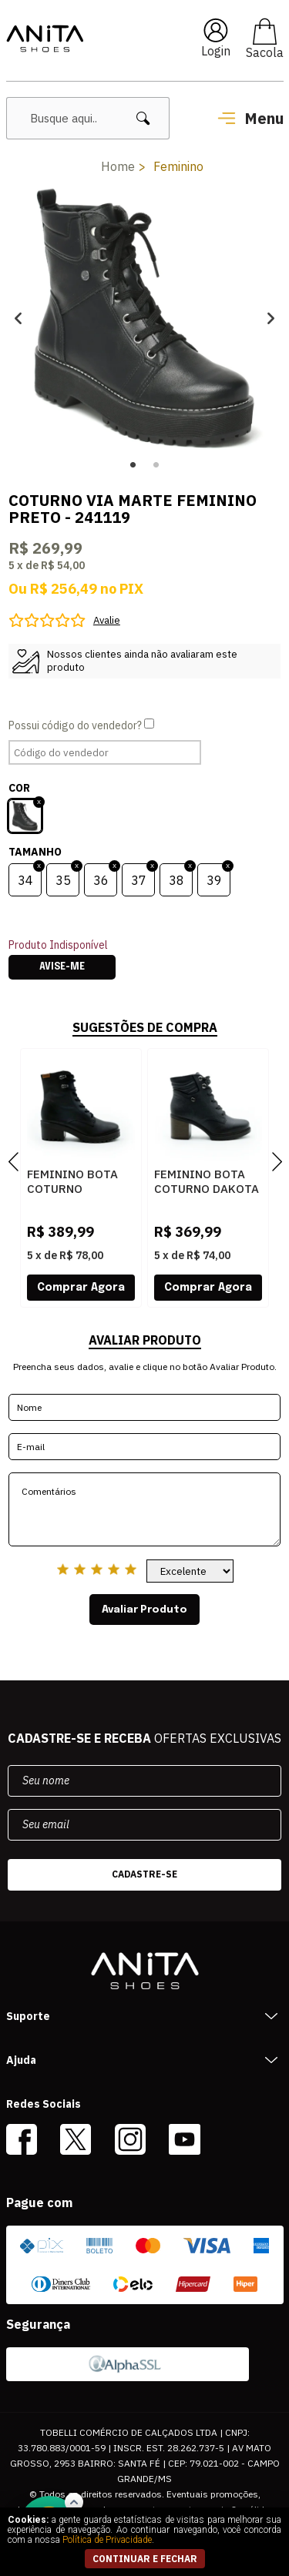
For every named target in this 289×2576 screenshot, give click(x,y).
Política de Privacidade (107, 2539)
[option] (144, 318)
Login (215, 51)
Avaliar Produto (144, 1609)
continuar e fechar (144, 2558)
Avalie (106, 620)
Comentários (144, 1509)
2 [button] (156, 465)
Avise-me (62, 967)
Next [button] (271, 317)
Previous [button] (18, 317)
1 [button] (133, 465)
